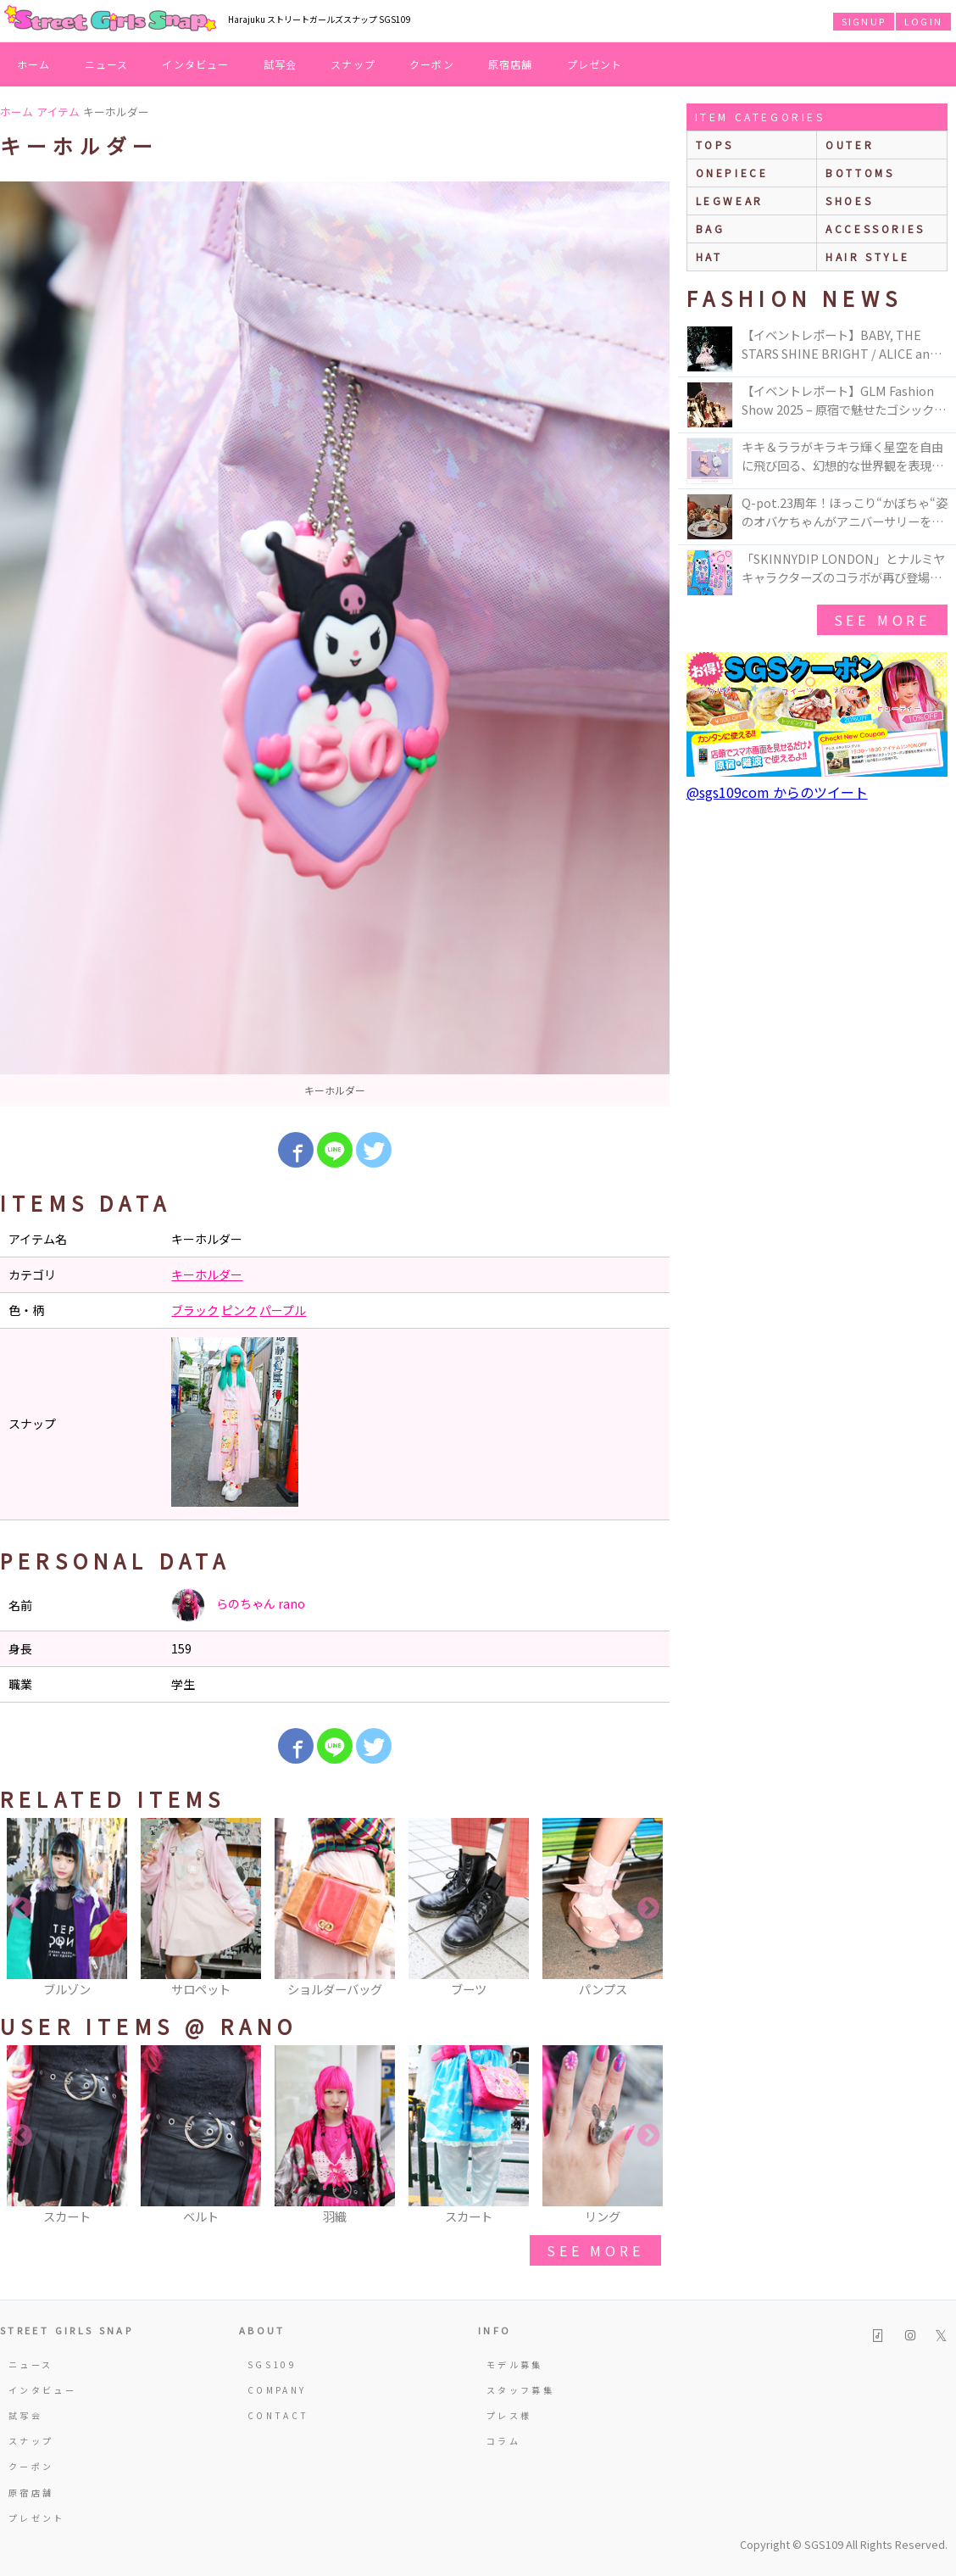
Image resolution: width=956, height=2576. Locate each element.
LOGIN (923, 21)
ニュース (107, 64)
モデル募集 (514, 2364)
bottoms (859, 172)
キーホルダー (206, 1274)
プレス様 (508, 2415)
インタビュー (195, 64)
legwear (730, 200)
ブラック (195, 1310)
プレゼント (595, 64)
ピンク (239, 1310)
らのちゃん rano (238, 1605)
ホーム (34, 64)
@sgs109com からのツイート (777, 792)
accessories (875, 228)
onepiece (732, 172)
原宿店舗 (510, 64)
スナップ (353, 64)
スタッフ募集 (520, 2390)
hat (709, 256)
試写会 (280, 64)
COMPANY (277, 2390)
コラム (503, 2440)
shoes (849, 200)
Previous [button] (21, 1908)
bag (710, 228)
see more (595, 2250)
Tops (715, 144)
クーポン (431, 64)
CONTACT (278, 2415)
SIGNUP (864, 21)
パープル (282, 1310)
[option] (335, 644)
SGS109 (272, 2364)
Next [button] (648, 1908)
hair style (867, 256)
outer (849, 144)
